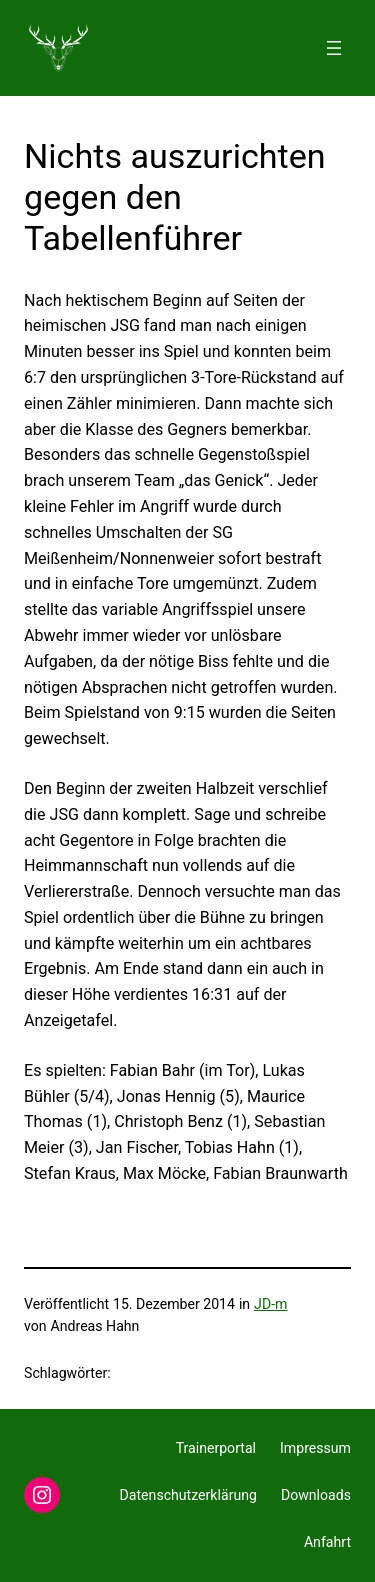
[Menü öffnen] (334, 48)
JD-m (270, 1304)
